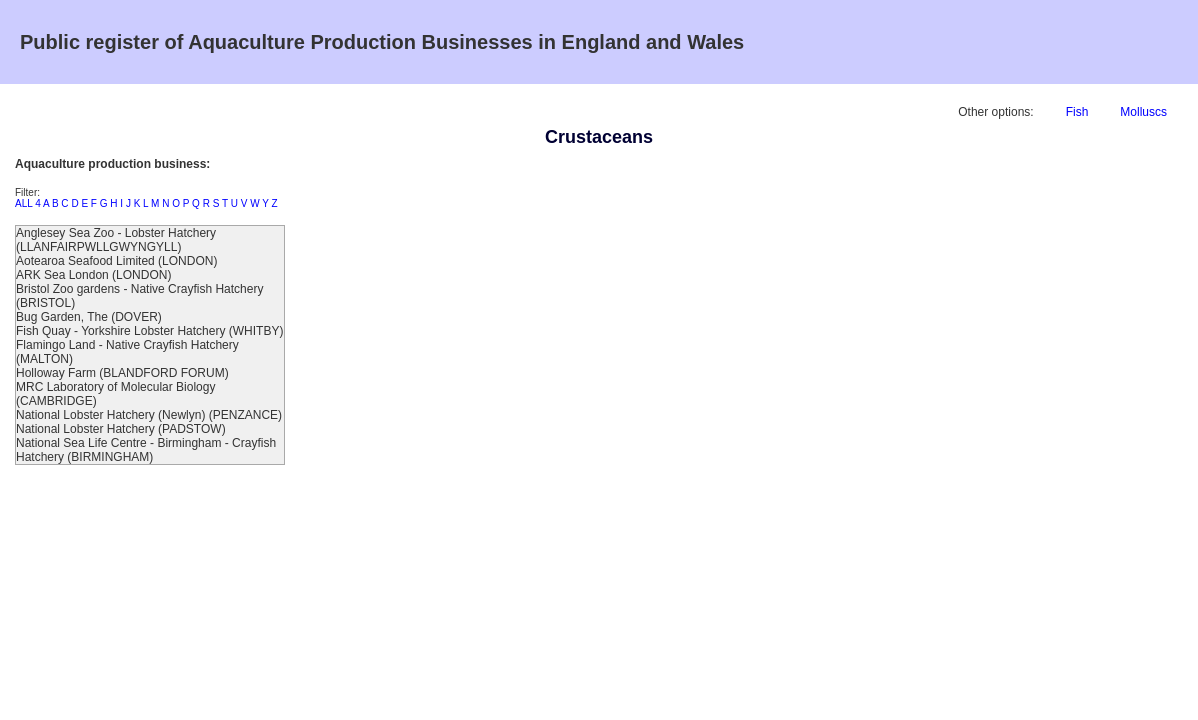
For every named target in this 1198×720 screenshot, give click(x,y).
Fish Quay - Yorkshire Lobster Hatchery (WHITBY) (149, 331)
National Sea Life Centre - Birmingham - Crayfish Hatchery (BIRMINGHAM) (146, 450)
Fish (1077, 112)
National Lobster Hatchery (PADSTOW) (121, 429)
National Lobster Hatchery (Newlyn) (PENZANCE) (149, 415)
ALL (23, 203)
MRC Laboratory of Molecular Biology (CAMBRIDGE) (115, 394)
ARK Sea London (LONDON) (93, 275)
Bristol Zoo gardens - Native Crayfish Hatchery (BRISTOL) (139, 296)
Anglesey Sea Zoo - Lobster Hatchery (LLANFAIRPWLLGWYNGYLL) (116, 240)
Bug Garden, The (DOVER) (89, 317)
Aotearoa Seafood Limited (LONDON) (116, 261)
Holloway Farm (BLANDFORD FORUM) (122, 373)
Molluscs (1143, 112)
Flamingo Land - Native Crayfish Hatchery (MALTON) (127, 352)
